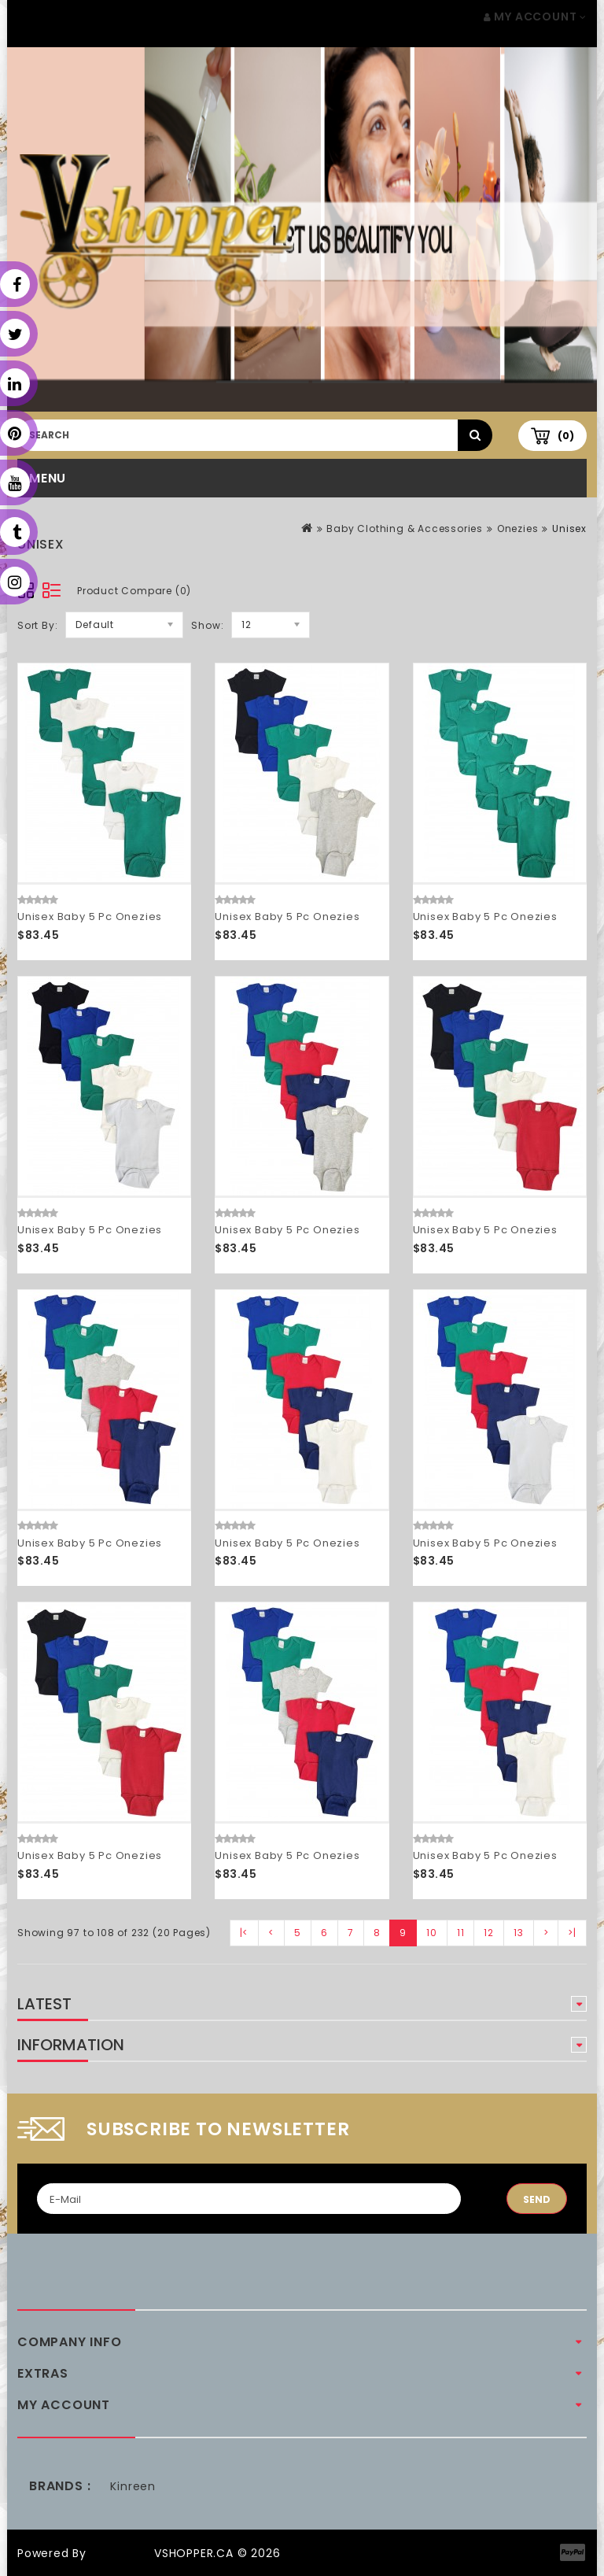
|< (244, 1932)
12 (489, 1932)
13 (519, 1932)
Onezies (518, 528)
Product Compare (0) (134, 590)
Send (537, 2199)
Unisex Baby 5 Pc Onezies (89, 916)
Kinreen (133, 2486)
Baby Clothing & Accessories (404, 528)
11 (461, 1932)
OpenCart (120, 2553)
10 (431, 1932)
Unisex (569, 528)
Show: (207, 625)
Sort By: (37, 625)
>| (572, 1932)
